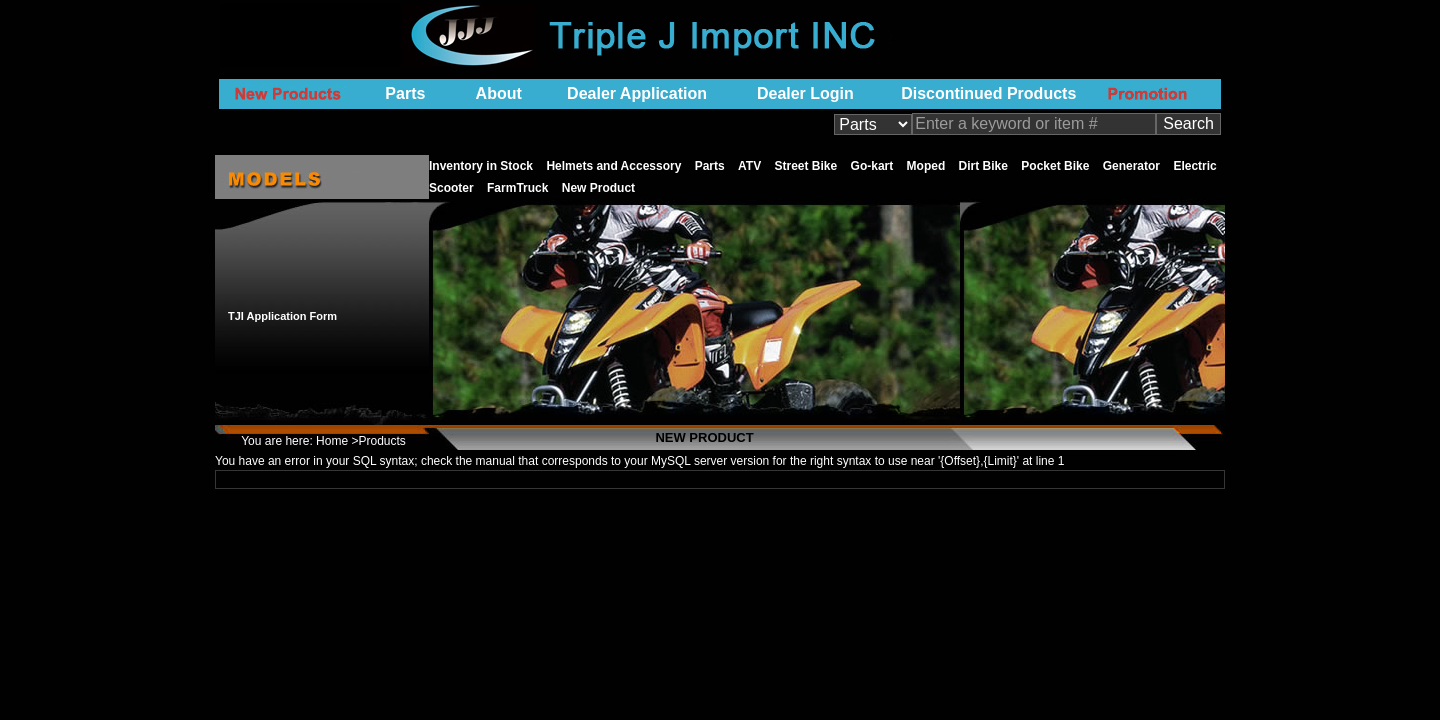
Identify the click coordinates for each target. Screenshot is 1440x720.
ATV (749, 166)
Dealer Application (637, 93)
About (499, 93)
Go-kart (872, 166)
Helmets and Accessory (613, 166)
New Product (598, 188)
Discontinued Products (988, 93)
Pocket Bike (1055, 166)
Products (381, 441)
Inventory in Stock (481, 166)
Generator (1131, 166)
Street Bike (806, 166)
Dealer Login (805, 93)
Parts (405, 93)
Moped (926, 166)
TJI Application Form (282, 316)
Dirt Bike (983, 166)
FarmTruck (517, 188)
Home (332, 441)
